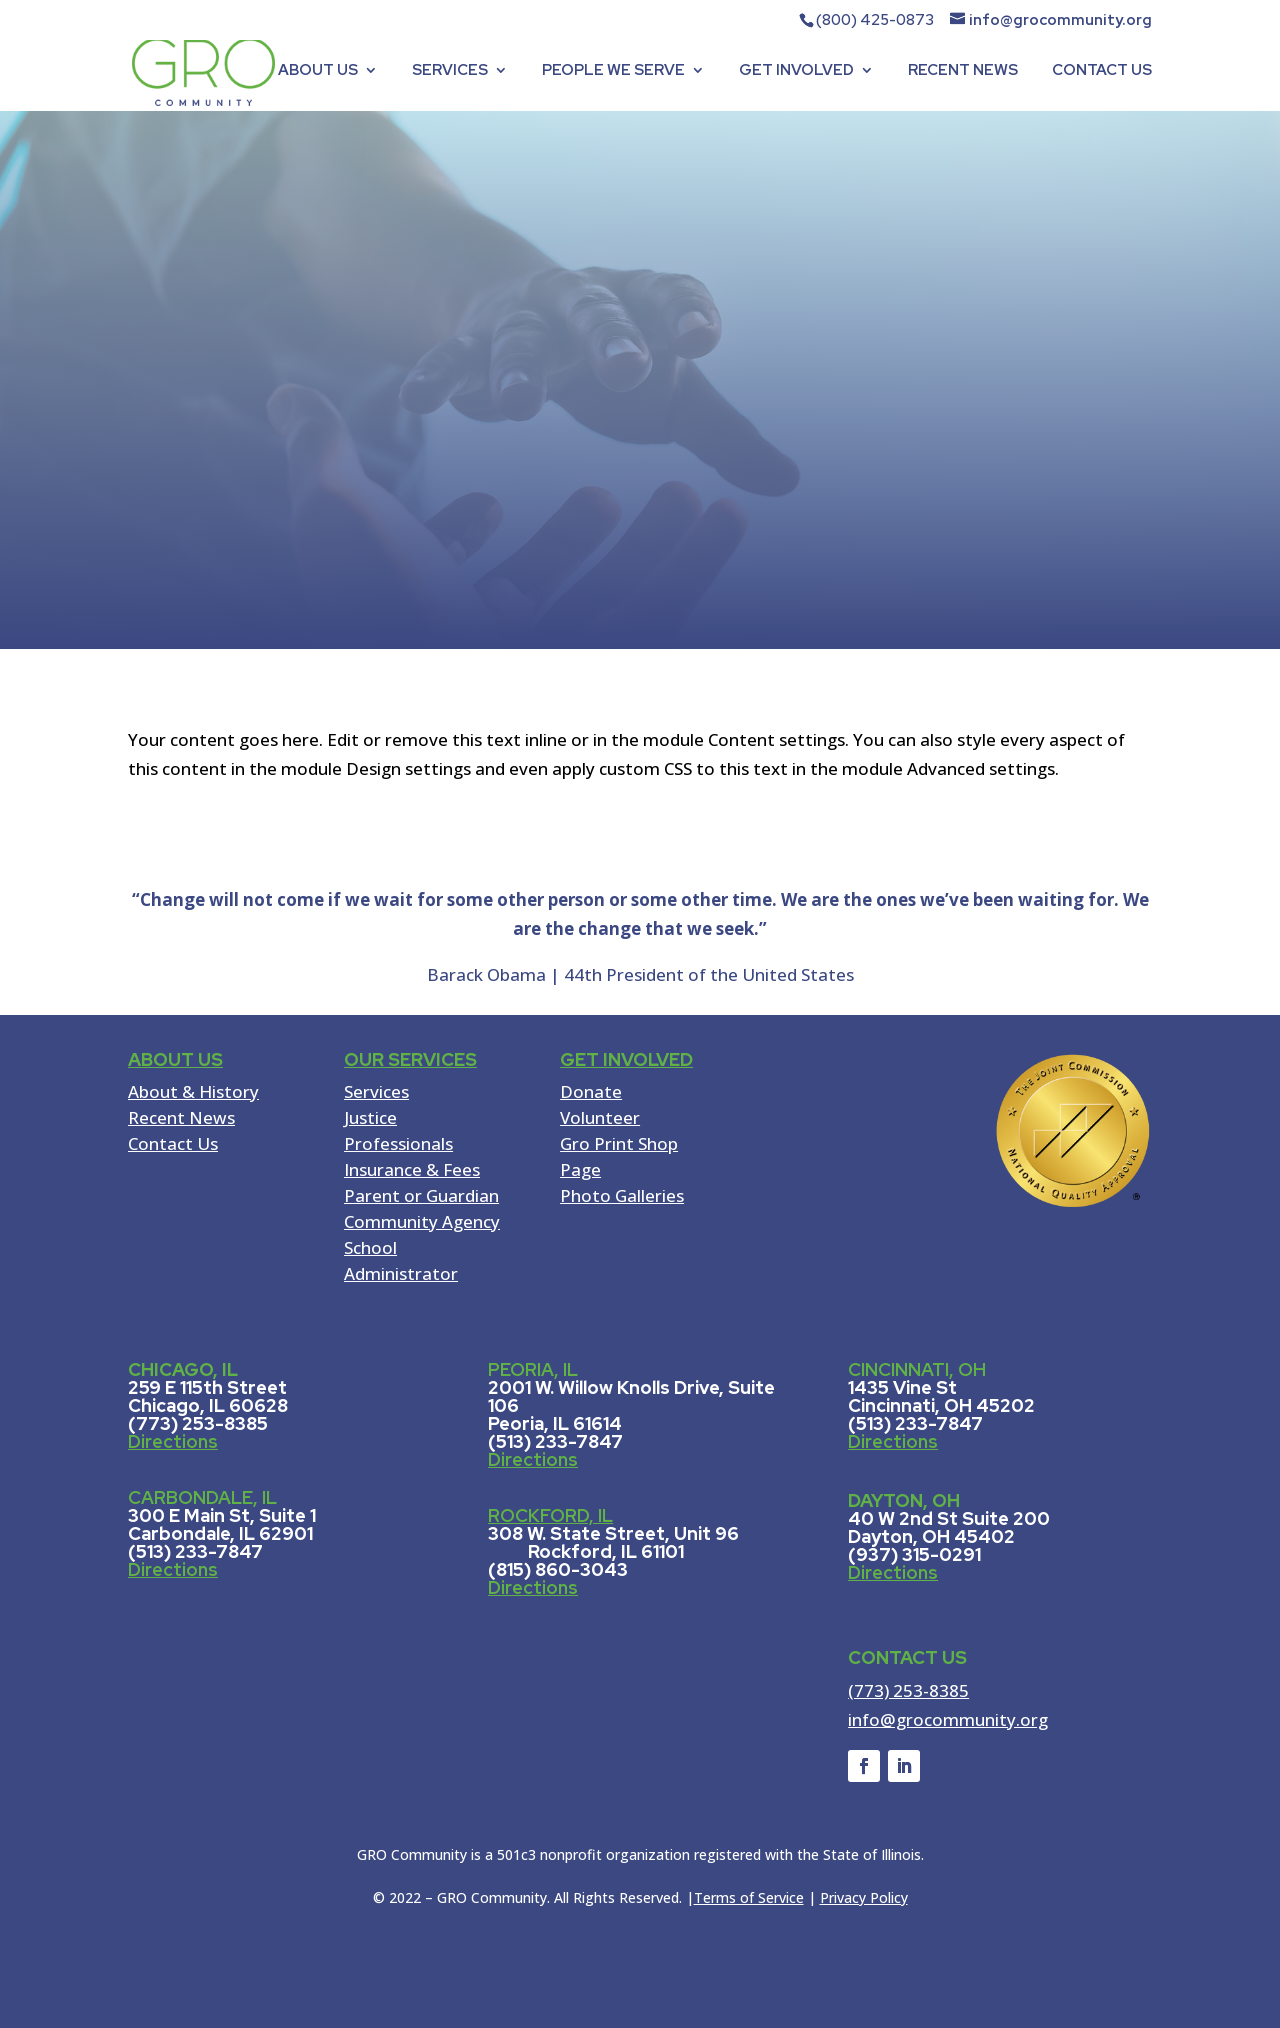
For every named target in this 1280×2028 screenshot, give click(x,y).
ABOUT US (318, 71)
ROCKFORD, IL (550, 1515)
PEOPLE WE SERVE (613, 71)
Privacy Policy (864, 1897)
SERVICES (450, 71)
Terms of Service (749, 1897)
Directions (173, 1441)
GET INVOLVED (796, 71)
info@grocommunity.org (948, 1719)
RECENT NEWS (963, 71)
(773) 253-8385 (908, 1690)
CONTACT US (1102, 71)
